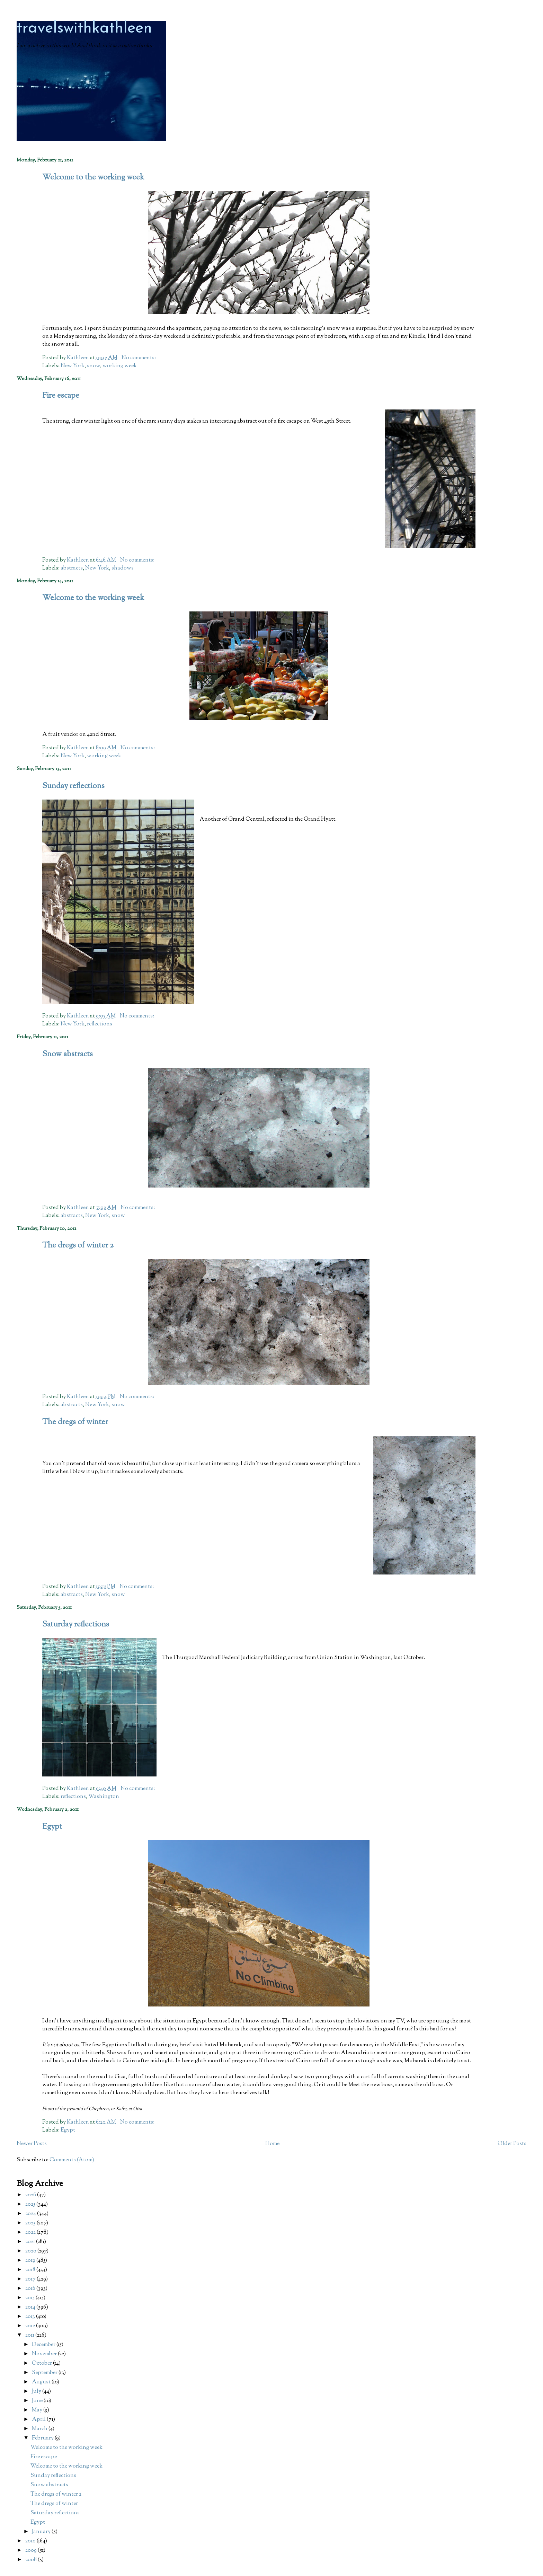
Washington (103, 1797)
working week (120, 366)
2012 (30, 2326)
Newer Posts (32, 2144)
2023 (31, 2223)
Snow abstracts (67, 1054)
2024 (31, 2214)
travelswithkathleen (84, 28)
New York (72, 366)
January (42, 2532)
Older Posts (512, 2144)
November (45, 2354)
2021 (30, 2242)
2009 (31, 2551)
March (40, 2429)
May (37, 2410)
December (44, 2345)
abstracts (72, 568)
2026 (31, 2195)
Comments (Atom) (72, 2160)
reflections (99, 1024)
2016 (30, 2289)
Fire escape (60, 396)
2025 (30, 2204)
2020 (31, 2251)
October (42, 2363)
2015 (30, 2298)
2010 (31, 2541)
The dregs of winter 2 (78, 1245)
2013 (30, 2317)
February (43, 2438)
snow (93, 366)
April (39, 2420)
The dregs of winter (75, 1422)
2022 (31, 2233)
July (37, 2392)
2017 (31, 2279)
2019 (30, 2261)
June (38, 2401)
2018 (30, 2270)
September (45, 2373)
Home (272, 2144)
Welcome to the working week (93, 177)
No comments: (139, 358)
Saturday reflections (75, 1624)
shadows (123, 568)
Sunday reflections (73, 786)
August (42, 2382)
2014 (30, 2307)
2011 (30, 2335)
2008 (31, 2560)
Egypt (52, 1827)
